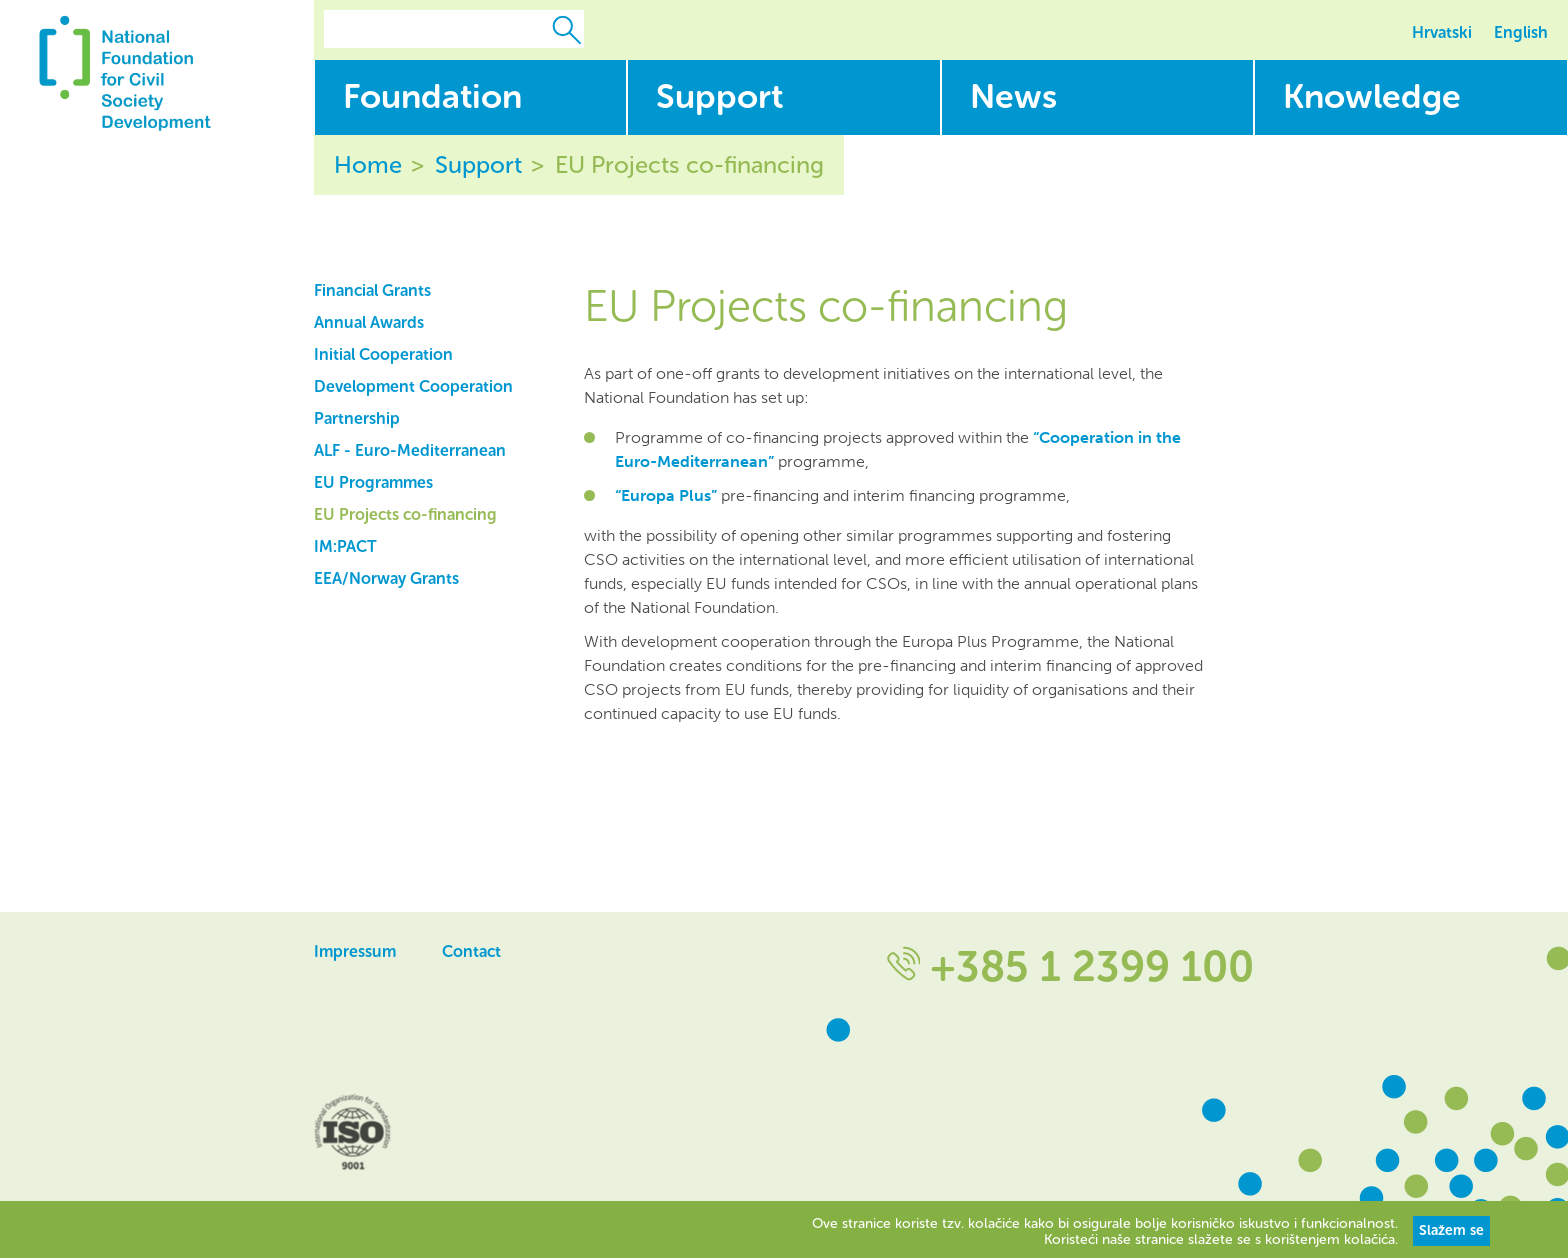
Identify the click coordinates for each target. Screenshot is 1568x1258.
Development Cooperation (413, 386)
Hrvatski (1442, 32)
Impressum (355, 951)
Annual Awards (369, 322)
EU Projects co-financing (689, 164)
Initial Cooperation (383, 354)
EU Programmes (373, 482)
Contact (471, 951)
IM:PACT (345, 546)
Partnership (357, 418)
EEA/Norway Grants (386, 578)
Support (478, 164)
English (1521, 32)
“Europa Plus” (666, 495)
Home (368, 164)
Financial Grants (372, 290)
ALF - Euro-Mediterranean (410, 450)
